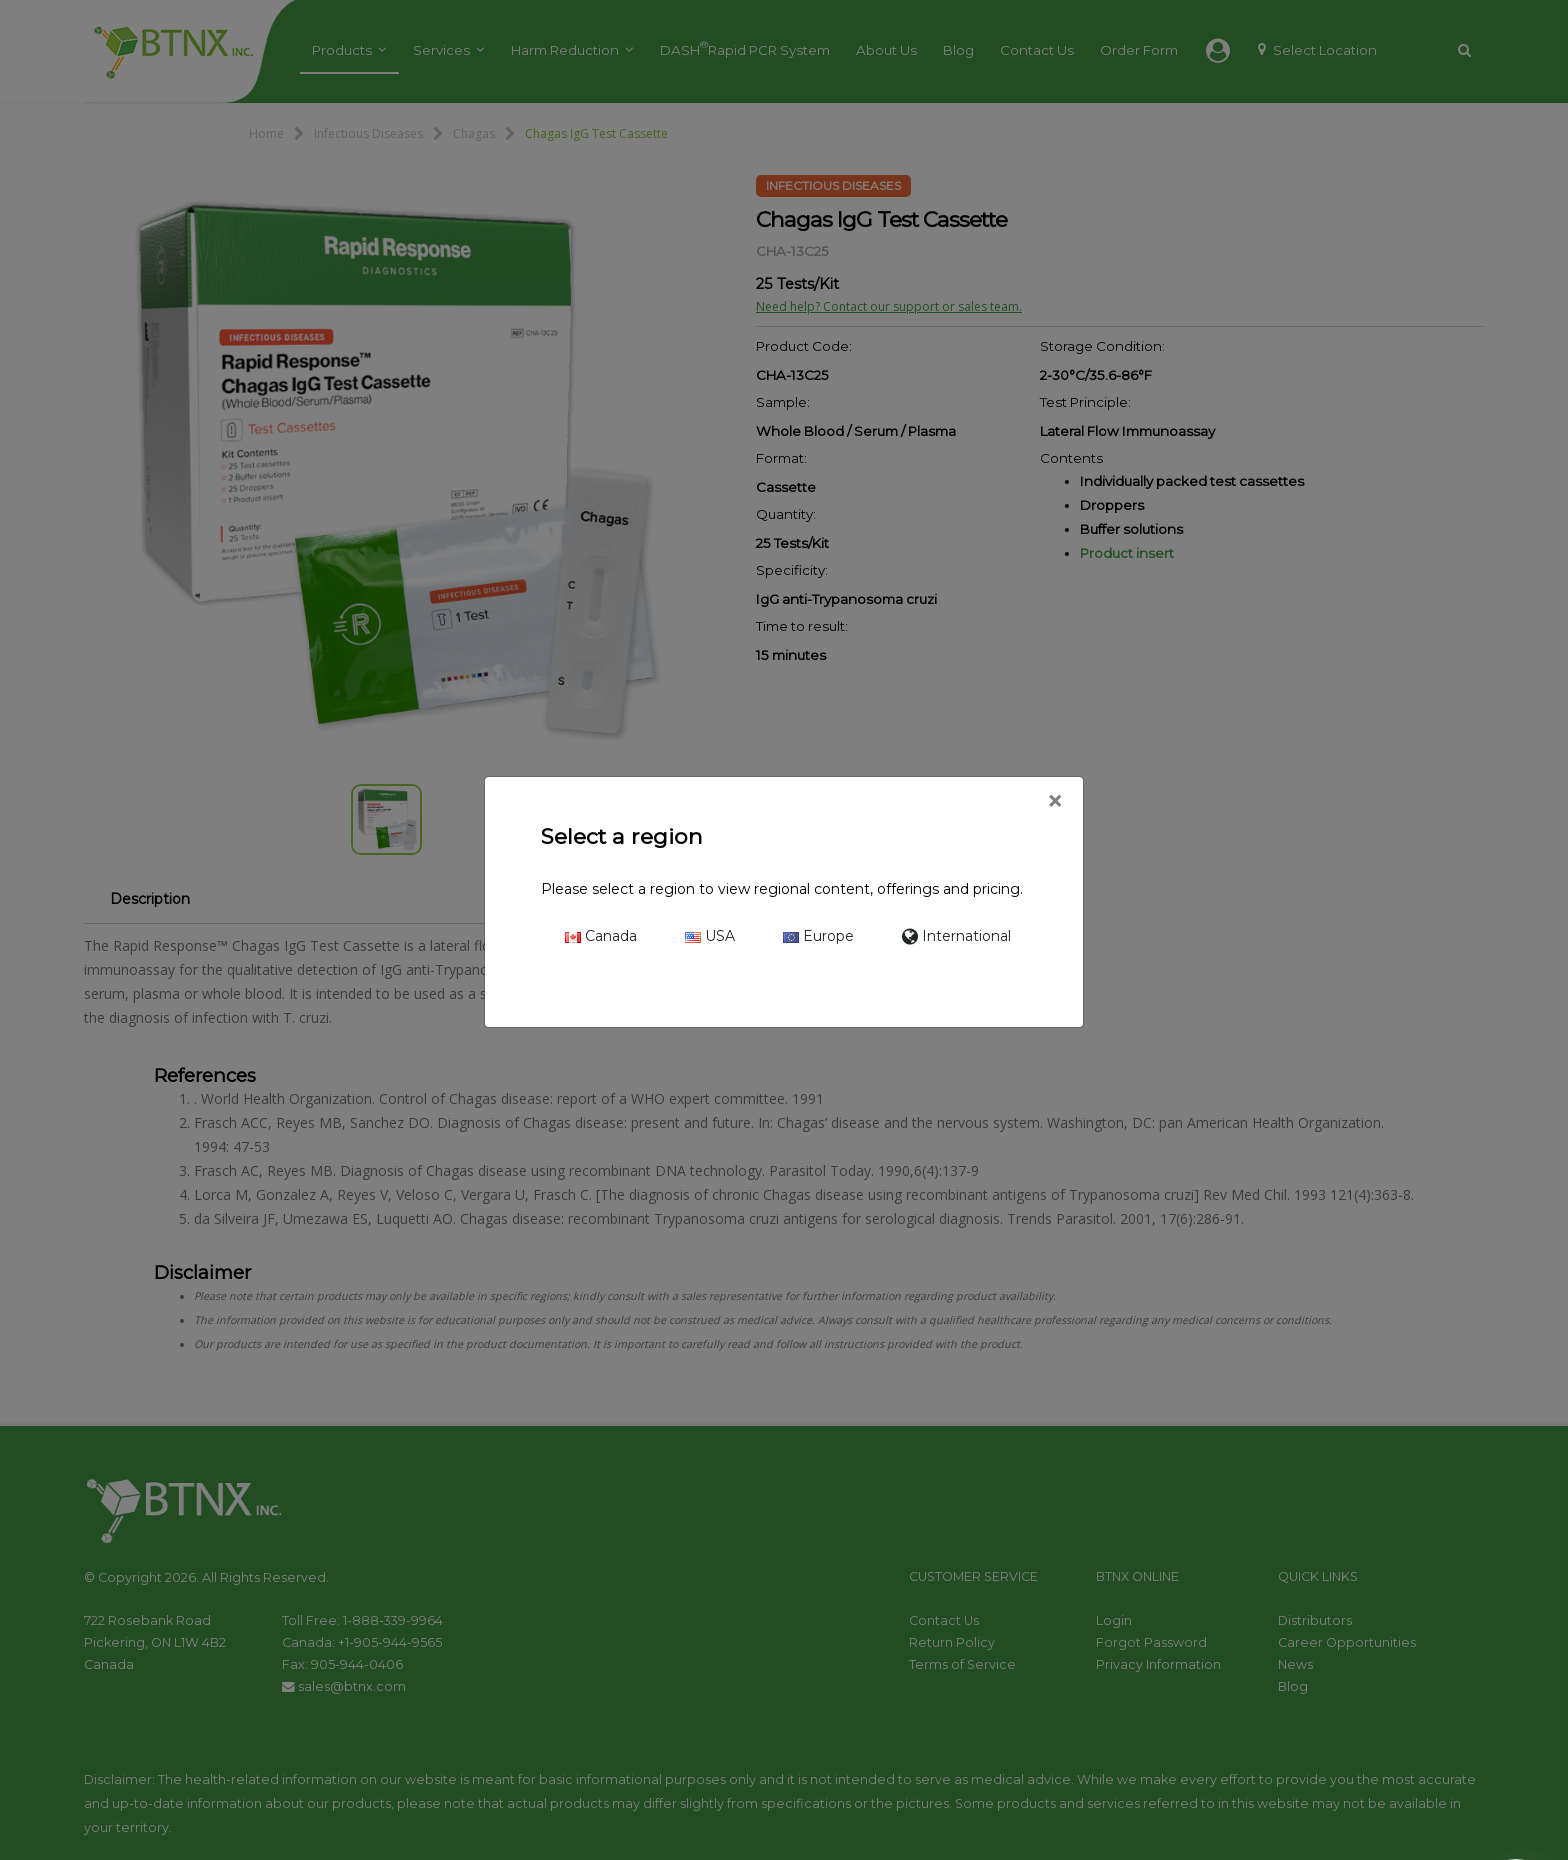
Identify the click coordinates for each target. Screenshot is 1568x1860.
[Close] (1054, 802)
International (956, 936)
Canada (601, 936)
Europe (818, 936)
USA (710, 936)
